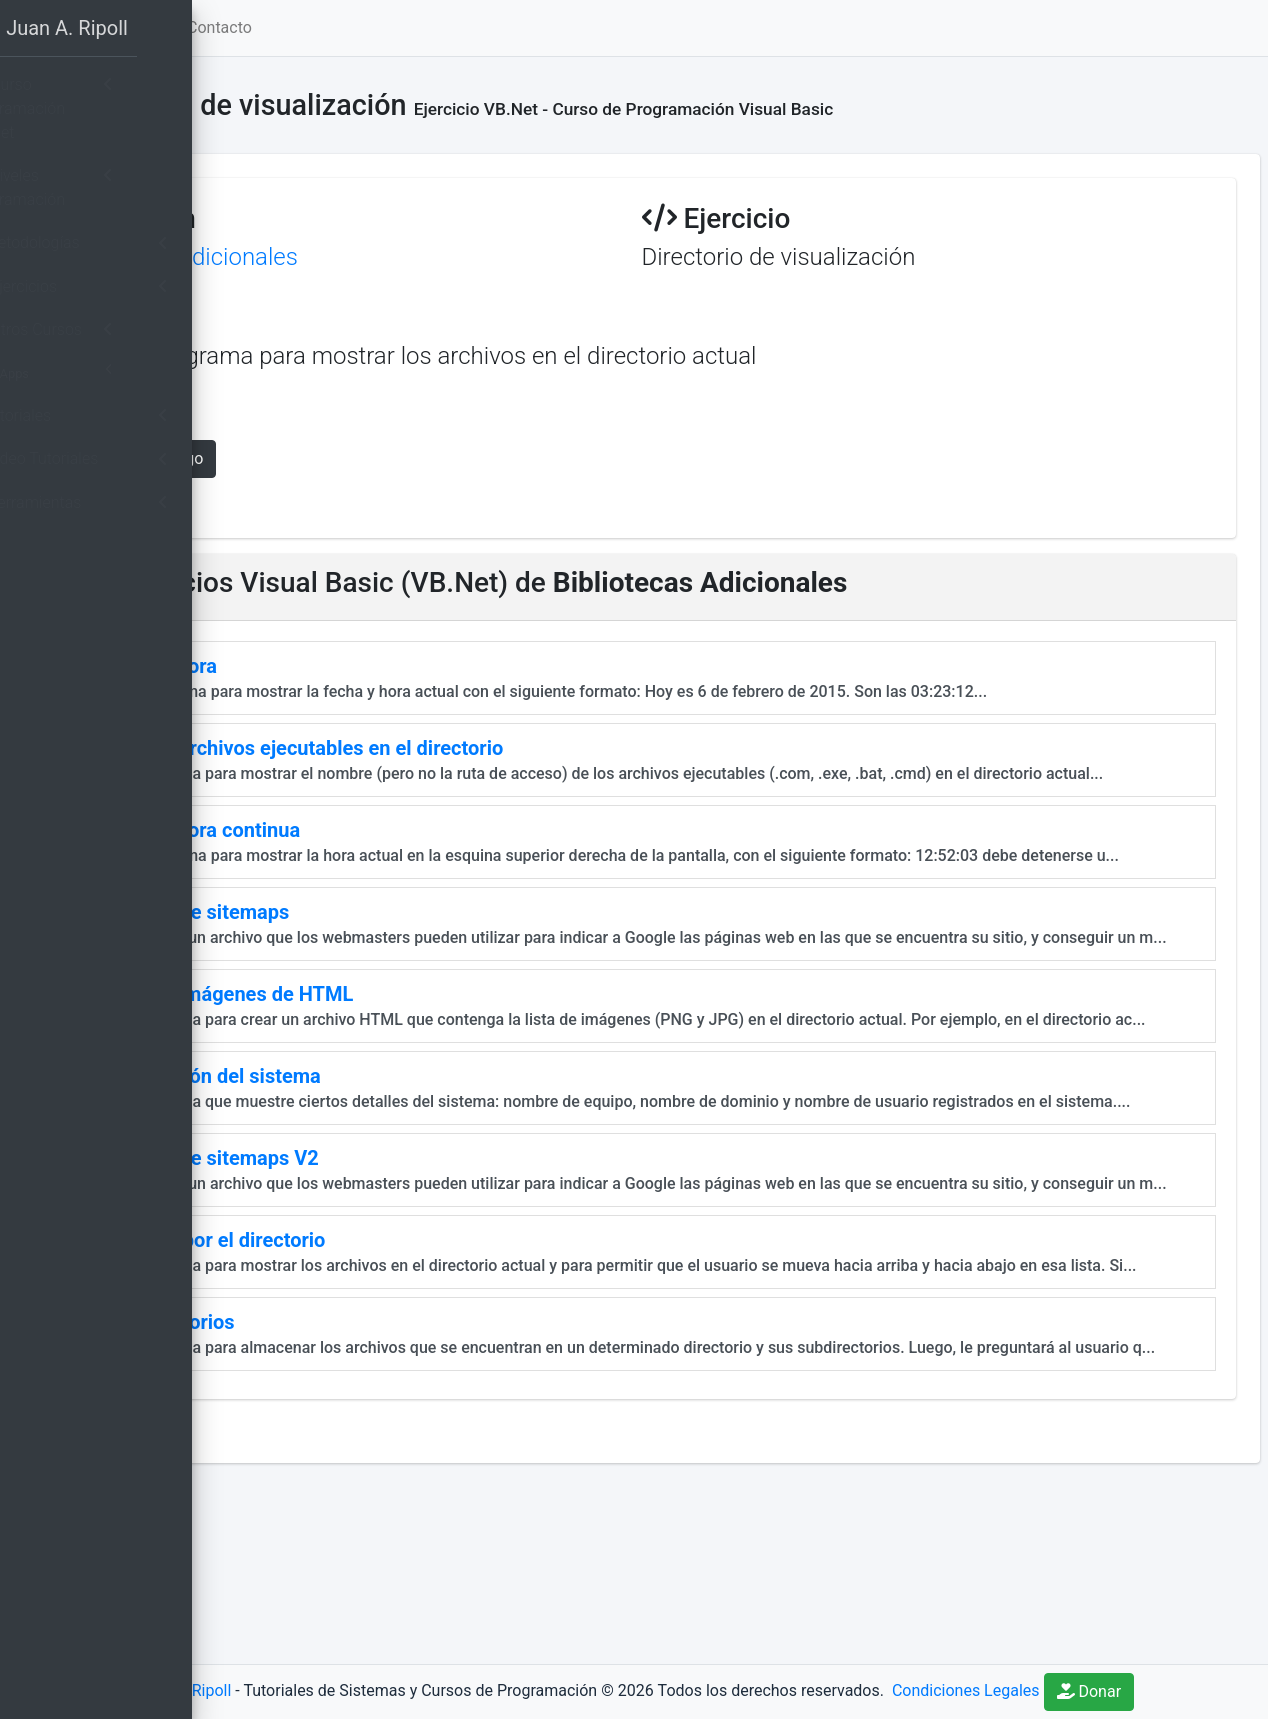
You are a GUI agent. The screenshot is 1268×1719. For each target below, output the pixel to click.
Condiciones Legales (1134, 1660)
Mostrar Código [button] (386, 458)
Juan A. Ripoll (352, 1660)
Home (352, 27)
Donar (759, 1691)
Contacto (459, 27)
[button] (281, 28)
